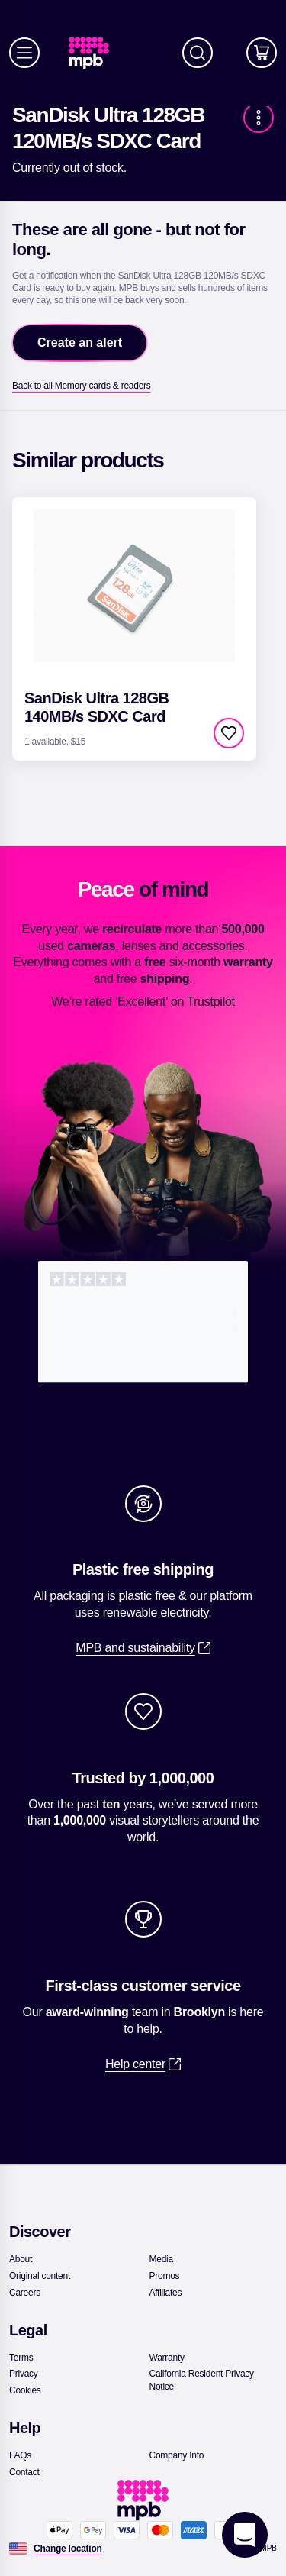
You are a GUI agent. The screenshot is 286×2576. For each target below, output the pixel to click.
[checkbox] (229, 733)
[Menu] (24, 52)
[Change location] (68, 2548)
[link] (95, 53)
